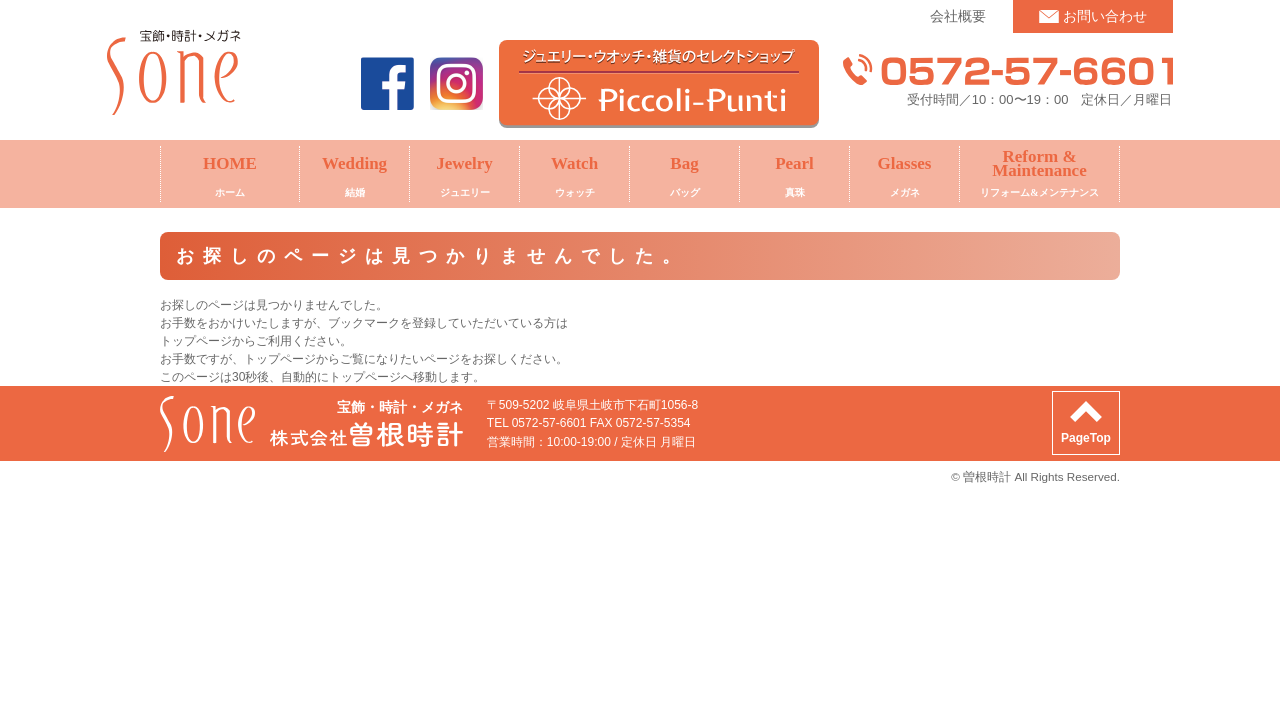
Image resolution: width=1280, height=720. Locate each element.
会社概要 (958, 16)
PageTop (1086, 438)
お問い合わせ (1105, 16)
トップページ (280, 359)
